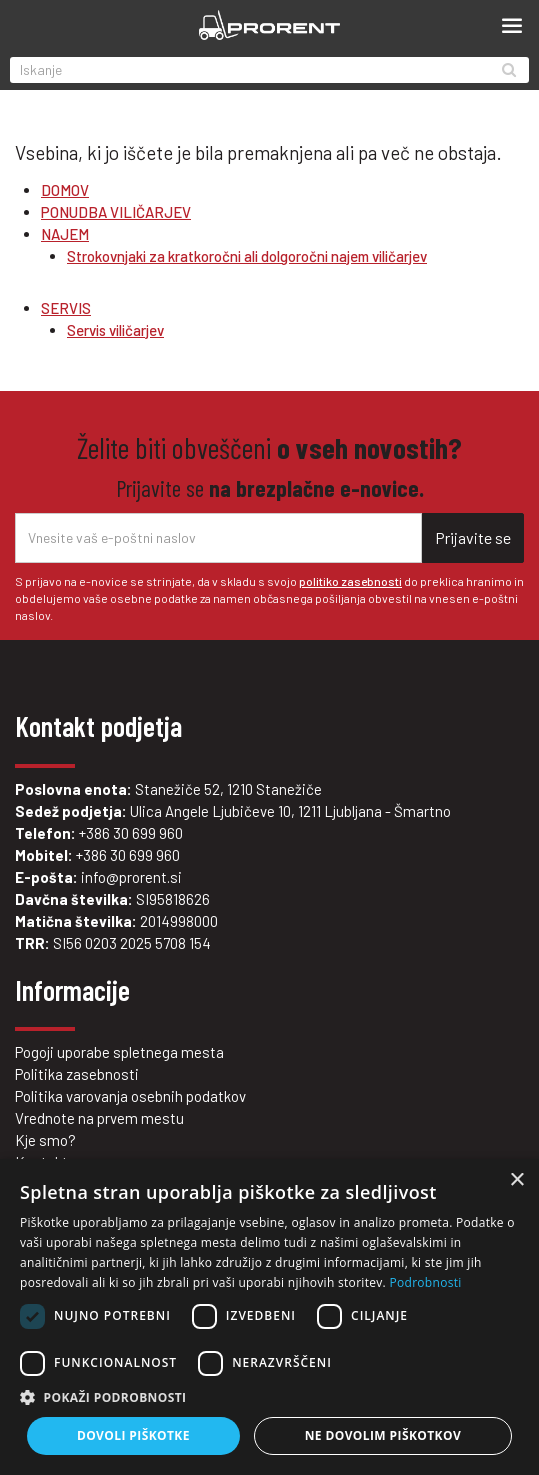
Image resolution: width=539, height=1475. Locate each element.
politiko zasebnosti (350, 581)
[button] (269, 1398)
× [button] (516, 1180)
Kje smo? (45, 1140)
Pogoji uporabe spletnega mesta (119, 1052)
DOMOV (65, 190)
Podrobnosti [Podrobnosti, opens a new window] (425, 1282)
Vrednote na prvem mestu (99, 1118)
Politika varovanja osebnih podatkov (130, 1096)
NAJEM (65, 234)
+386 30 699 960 (131, 833)
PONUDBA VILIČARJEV (116, 212)
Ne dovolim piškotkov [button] (383, 1435)
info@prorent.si (131, 877)
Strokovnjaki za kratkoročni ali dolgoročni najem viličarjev (247, 256)
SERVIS (66, 308)
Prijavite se (473, 537)
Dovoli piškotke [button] (133, 1435)
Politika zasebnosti (77, 1074)
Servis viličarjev (115, 330)
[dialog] (269, 1317)
